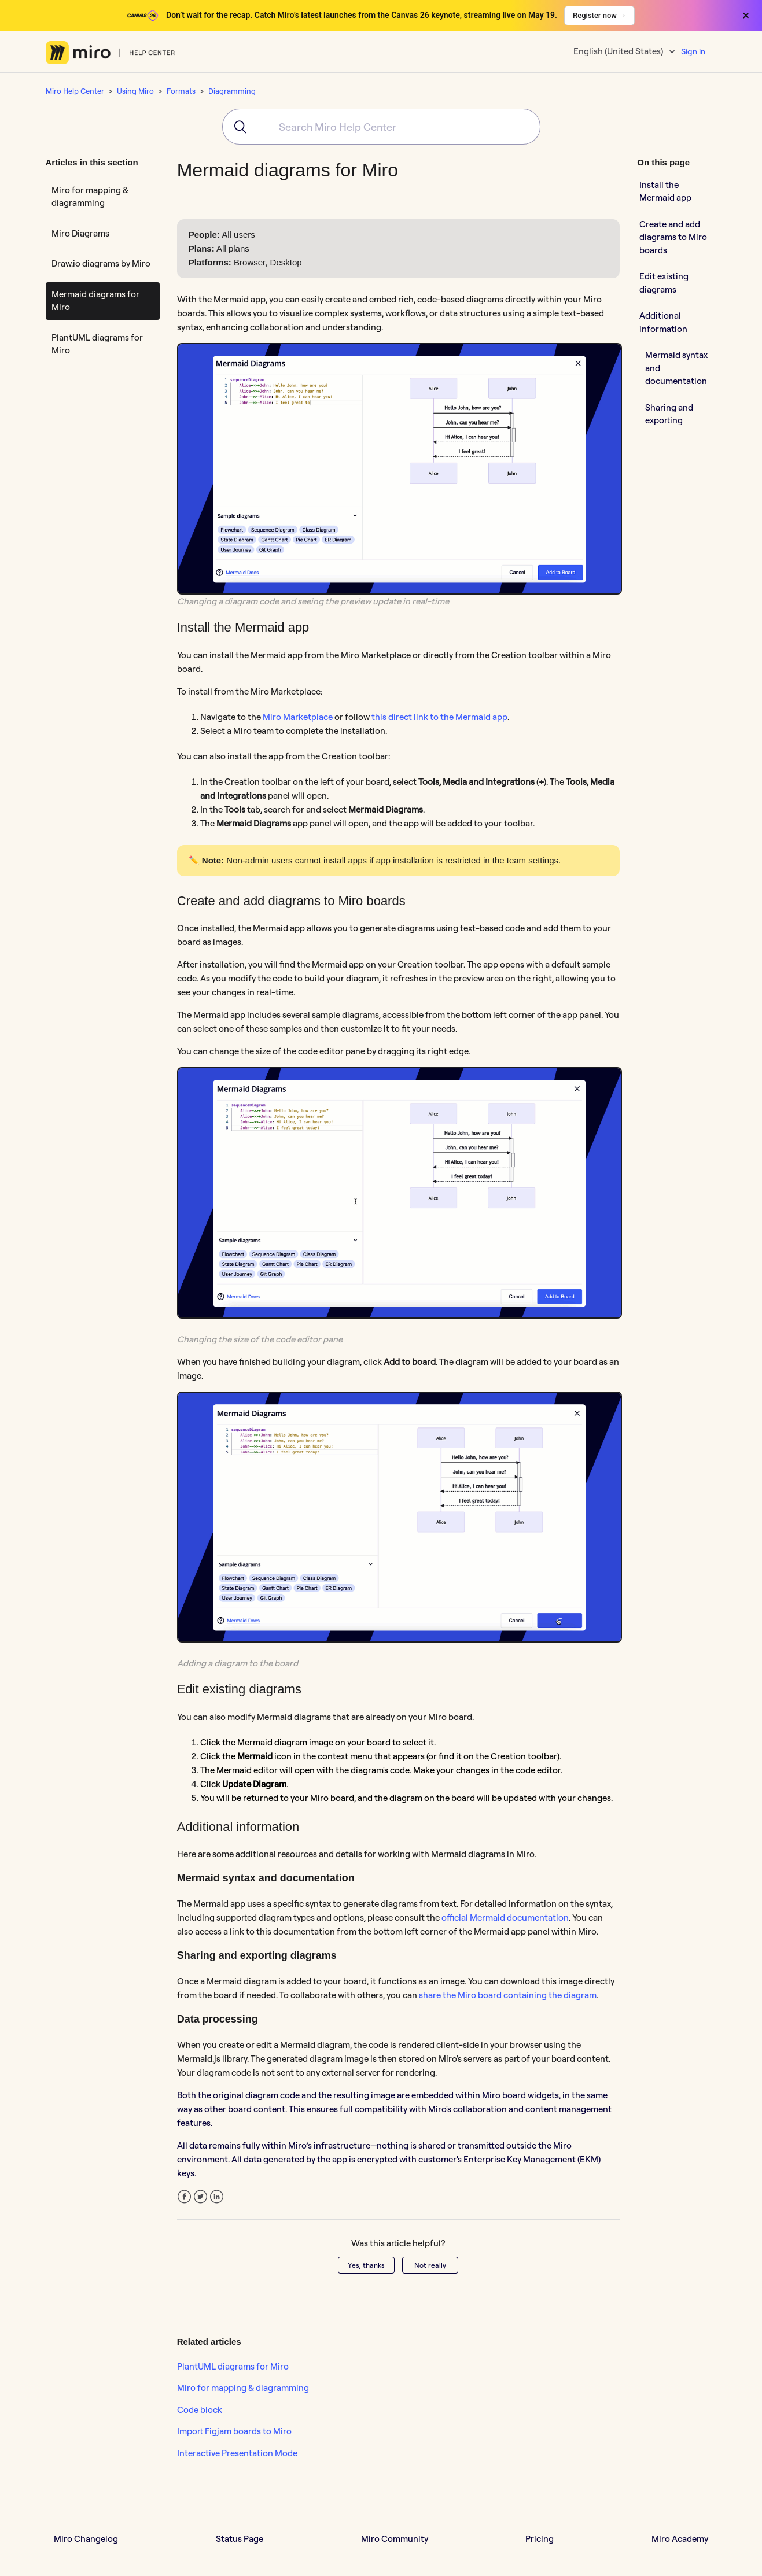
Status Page (239, 2538)
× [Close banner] (745, 16)
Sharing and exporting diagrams (669, 420)
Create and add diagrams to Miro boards (673, 237)
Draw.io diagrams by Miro (100, 263)
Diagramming (232, 90)
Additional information (663, 322)
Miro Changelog (86, 2538)
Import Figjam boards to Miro (234, 2431)
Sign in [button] (693, 51)
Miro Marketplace (298, 716)
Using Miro (135, 90)
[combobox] (381, 127)
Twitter (200, 2197)
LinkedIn (216, 2197)
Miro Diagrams (80, 233)
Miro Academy (679, 2538)
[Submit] (236, 126)
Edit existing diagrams (664, 283)
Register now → (599, 15)
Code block (199, 2409)
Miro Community (394, 2538)
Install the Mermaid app (665, 191)
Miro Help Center (75, 90)
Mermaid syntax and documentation (676, 367)
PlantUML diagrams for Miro (97, 344)
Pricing (539, 2538)
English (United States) (619, 51)
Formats (181, 90)
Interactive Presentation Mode (237, 2453)
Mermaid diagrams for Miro (95, 301)
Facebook (184, 2197)
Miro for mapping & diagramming (89, 196)
